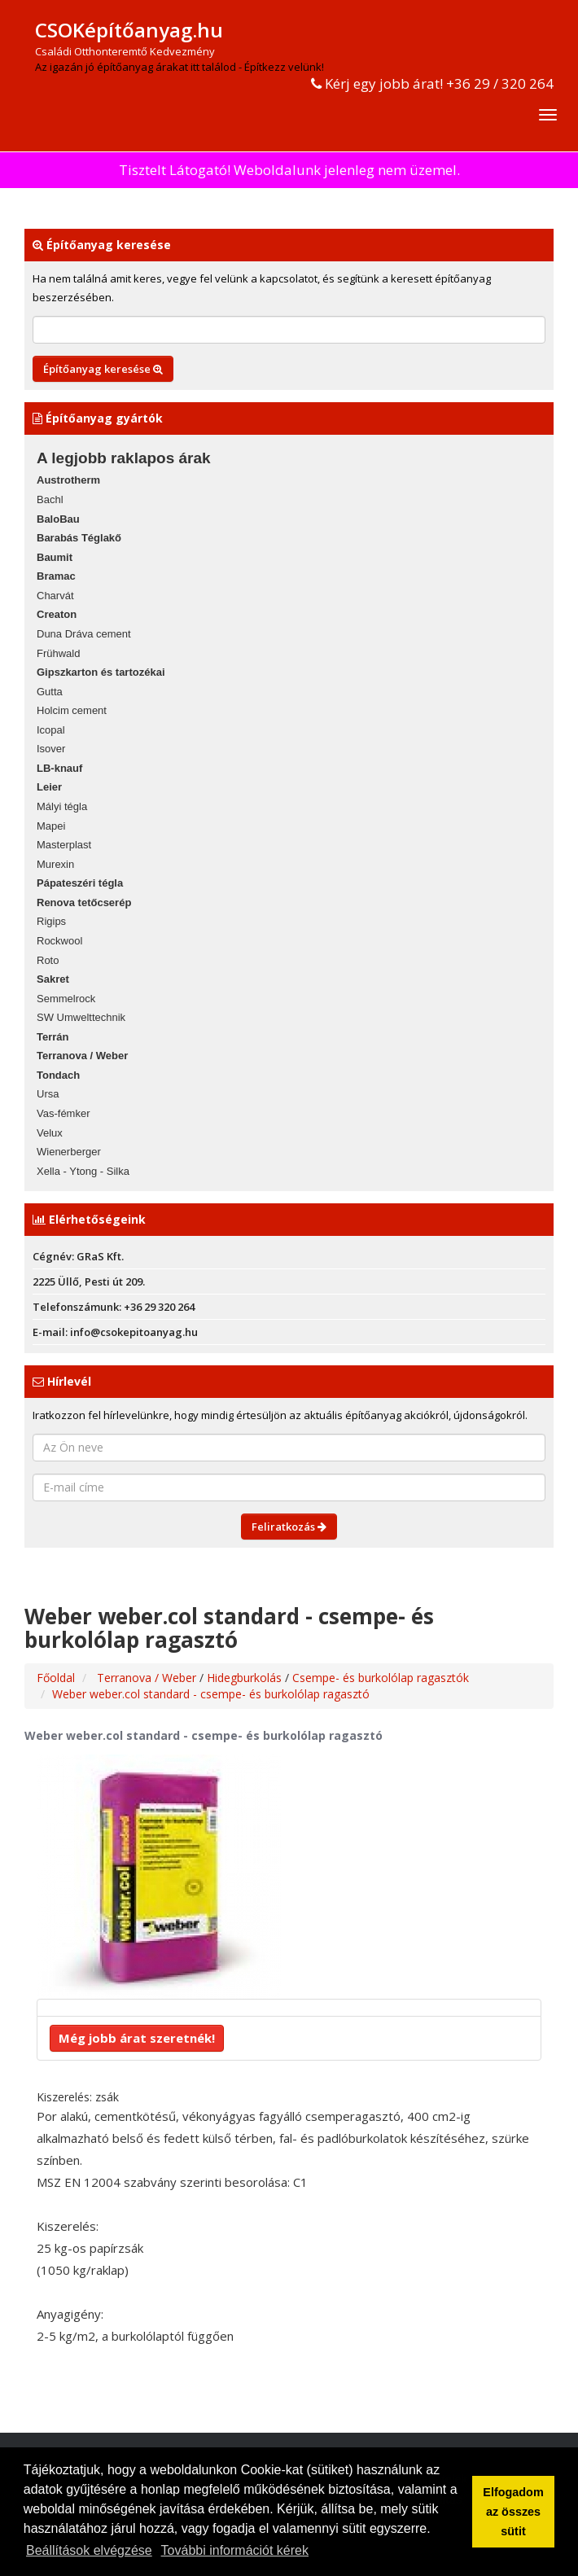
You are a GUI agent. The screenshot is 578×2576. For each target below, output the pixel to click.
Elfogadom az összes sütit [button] (513, 2512)
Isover (51, 749)
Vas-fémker (63, 1113)
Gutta (50, 692)
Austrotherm (68, 480)
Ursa (48, 1094)
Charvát (55, 595)
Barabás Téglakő (79, 538)
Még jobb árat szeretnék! (137, 2038)
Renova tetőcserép (84, 902)
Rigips (51, 921)
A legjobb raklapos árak (124, 458)
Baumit (54, 557)
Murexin (55, 864)
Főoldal (56, 1677)
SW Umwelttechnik (81, 1017)
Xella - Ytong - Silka (83, 1171)
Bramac (56, 576)
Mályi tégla (62, 806)
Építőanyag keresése (103, 368)
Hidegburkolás (246, 1677)
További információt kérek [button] (235, 2550)
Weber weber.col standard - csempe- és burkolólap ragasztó (211, 1694)
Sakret (53, 979)
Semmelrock (66, 998)
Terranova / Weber (82, 1055)
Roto (48, 960)
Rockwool (59, 941)
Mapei (51, 826)
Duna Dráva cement (84, 634)
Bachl (50, 499)
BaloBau (58, 519)
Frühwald (58, 653)
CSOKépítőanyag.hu (129, 29)
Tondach (58, 1075)
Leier (49, 787)
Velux (50, 1133)
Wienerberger (69, 1152)
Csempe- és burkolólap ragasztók (380, 1677)
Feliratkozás (289, 1526)
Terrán (53, 1037)
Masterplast (64, 845)
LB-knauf (59, 768)
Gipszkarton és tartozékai (101, 672)
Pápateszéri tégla (80, 883)
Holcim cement (72, 710)
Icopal (51, 730)
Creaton (57, 614)
